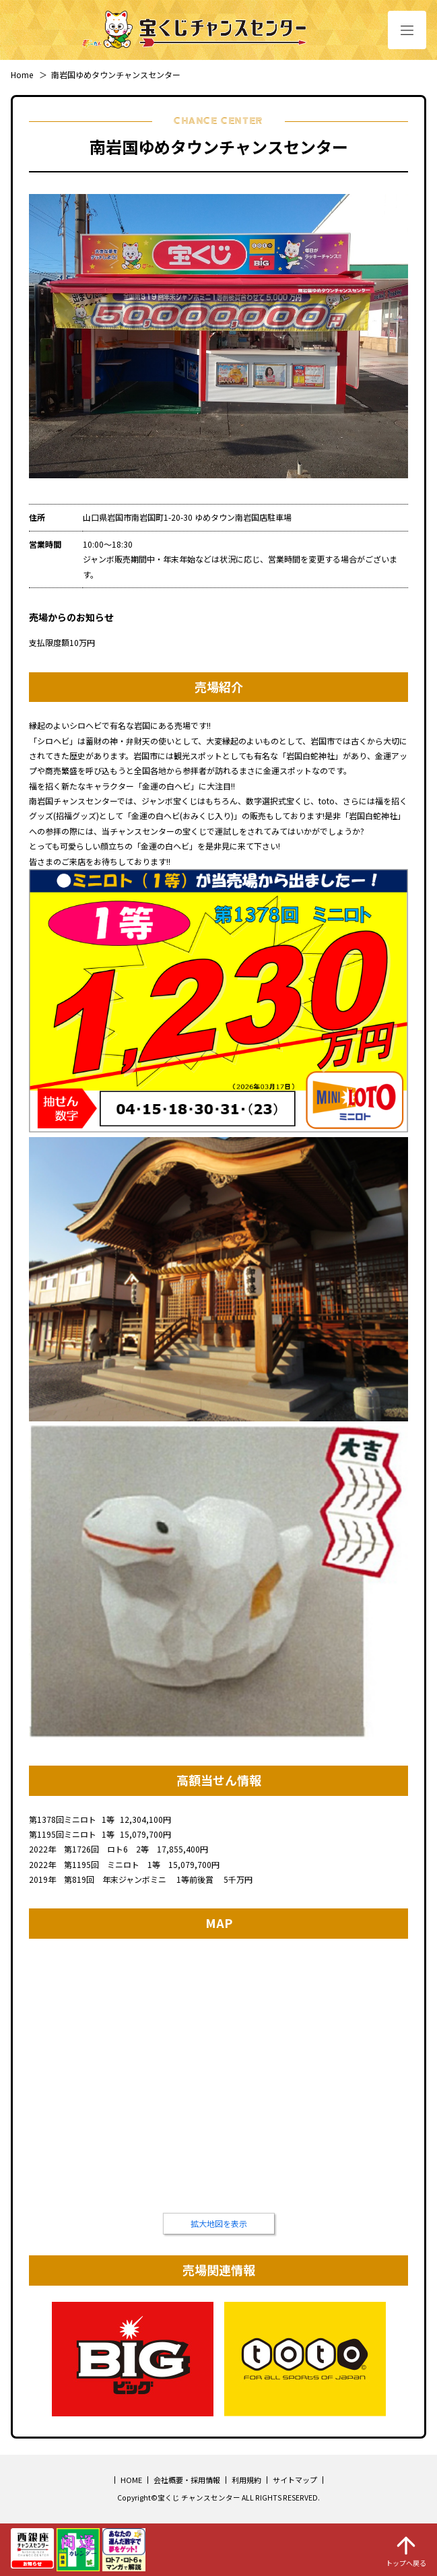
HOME (131, 2479)
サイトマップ (295, 2479)
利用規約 (246, 2479)
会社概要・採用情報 (187, 2479)
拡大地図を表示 (219, 2223)
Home (22, 74)
